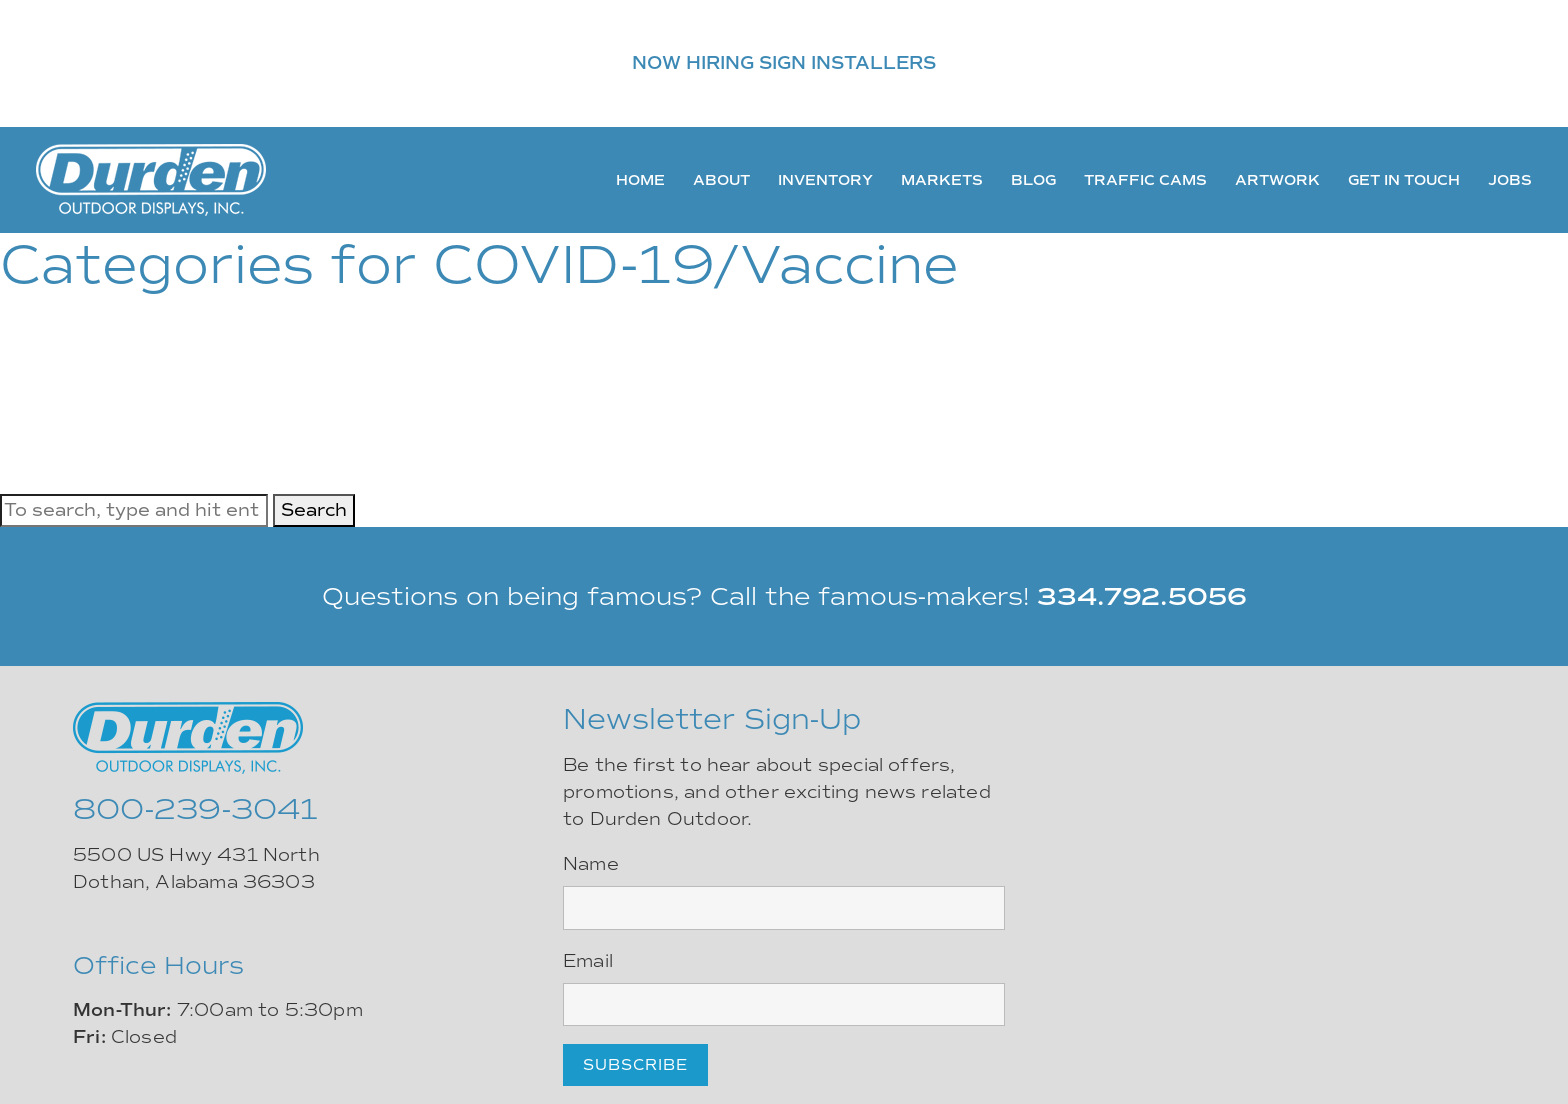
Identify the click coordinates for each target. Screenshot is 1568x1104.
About (721, 180)
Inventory (825, 180)
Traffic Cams (1145, 180)
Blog (1033, 180)
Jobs (1510, 180)
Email (588, 961)
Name (591, 864)
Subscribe (635, 1065)
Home (640, 180)
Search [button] (314, 510)
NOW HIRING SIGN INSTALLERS (784, 63)
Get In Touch (1404, 180)
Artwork (1277, 180)
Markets (942, 180)
